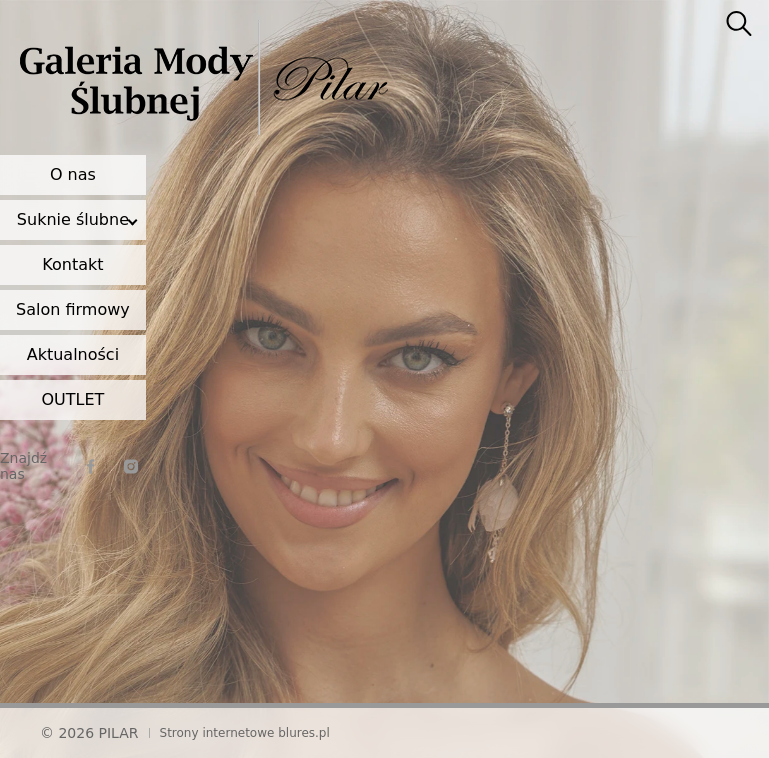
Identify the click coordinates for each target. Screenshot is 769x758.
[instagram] (131, 466)
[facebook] (91, 466)
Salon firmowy (73, 309)
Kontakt (72, 264)
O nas (73, 174)
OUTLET (72, 399)
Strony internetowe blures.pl (245, 733)
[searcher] (739, 25)
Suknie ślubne (73, 219)
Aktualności (73, 354)
